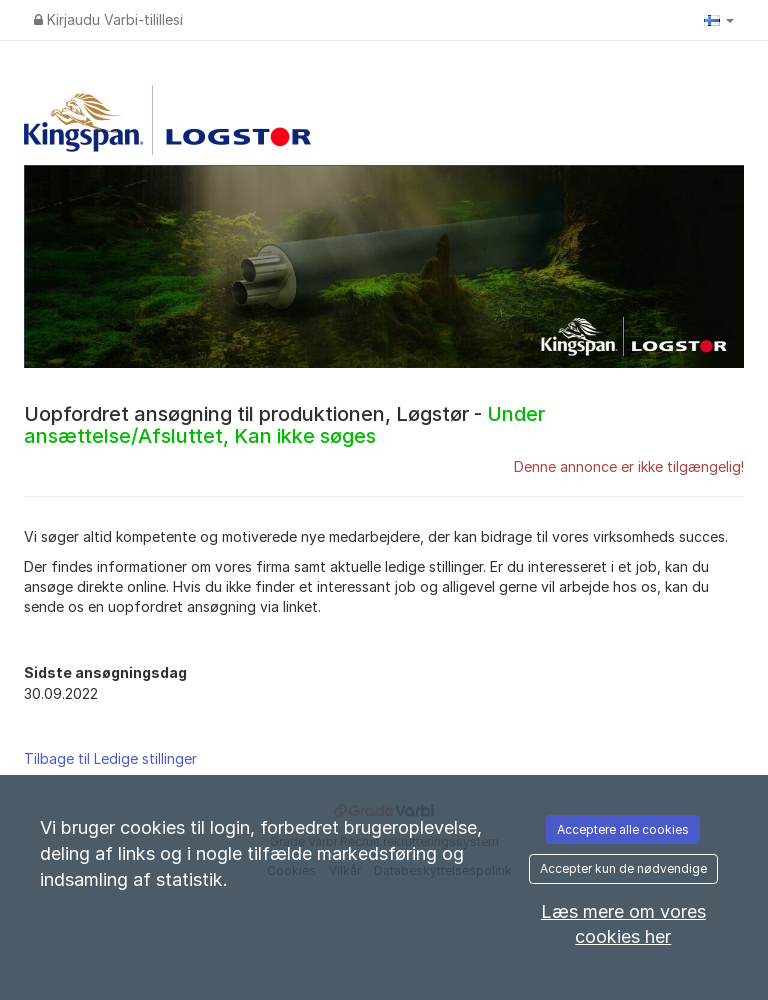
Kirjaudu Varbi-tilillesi (108, 19)
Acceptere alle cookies (623, 829)
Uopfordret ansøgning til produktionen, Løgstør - (284, 425)
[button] (719, 20)
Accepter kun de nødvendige (623, 868)
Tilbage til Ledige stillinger (110, 758)
